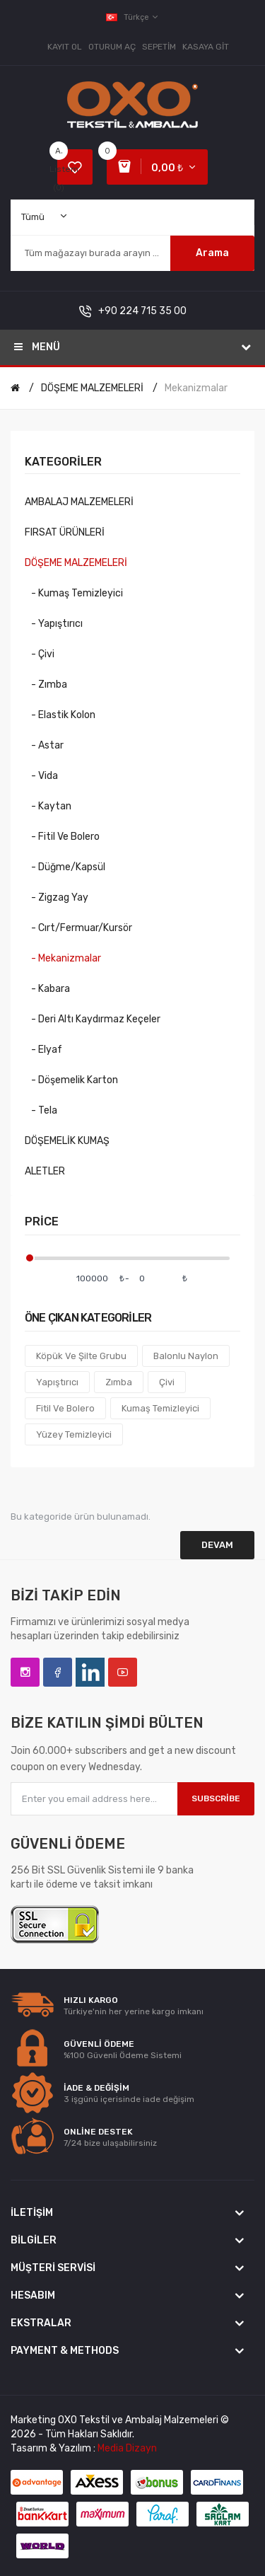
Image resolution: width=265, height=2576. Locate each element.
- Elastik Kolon (60, 715)
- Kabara (47, 989)
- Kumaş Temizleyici (74, 593)
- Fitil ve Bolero (62, 837)
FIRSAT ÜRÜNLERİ (65, 532)
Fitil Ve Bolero (65, 1408)
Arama (212, 253)
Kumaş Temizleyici (160, 1408)
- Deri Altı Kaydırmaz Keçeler (92, 1019)
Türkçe (133, 17)
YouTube (122, 1672)
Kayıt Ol (64, 47)
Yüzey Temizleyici (74, 1434)
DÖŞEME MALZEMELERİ (92, 388)
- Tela (41, 1110)
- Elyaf (43, 1050)
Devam (217, 1545)
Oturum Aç (112, 47)
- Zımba (46, 684)
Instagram (25, 1672)
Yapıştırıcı (57, 1382)
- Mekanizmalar (63, 958)
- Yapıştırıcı (54, 624)
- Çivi (39, 654)
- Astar (44, 745)
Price (42, 1221)
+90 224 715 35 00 (142, 311)
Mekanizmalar (196, 388)
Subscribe (216, 1798)
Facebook (57, 1672)
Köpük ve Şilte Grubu (81, 1356)
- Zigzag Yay (56, 897)
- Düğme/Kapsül (65, 867)
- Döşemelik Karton (71, 1080)
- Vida (41, 776)
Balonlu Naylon (185, 1356)
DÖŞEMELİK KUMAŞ (67, 1141)
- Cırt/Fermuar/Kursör (78, 928)
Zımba (118, 1382)
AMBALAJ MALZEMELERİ (79, 502)
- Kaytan (48, 806)
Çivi (167, 1382)
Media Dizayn (127, 2448)
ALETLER (45, 1171)
